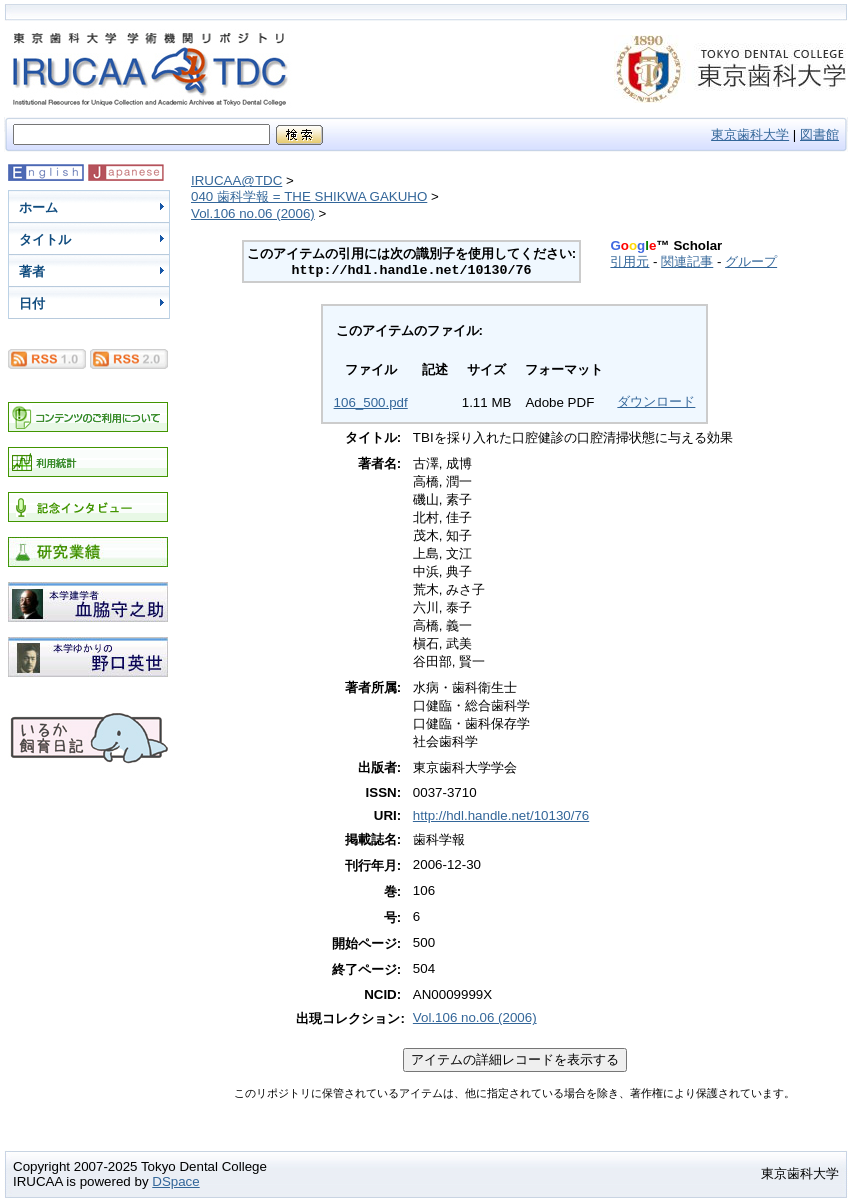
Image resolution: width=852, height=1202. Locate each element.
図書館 (819, 134)
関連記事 (687, 261)
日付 (32, 303)
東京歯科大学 (750, 134)
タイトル (45, 239)
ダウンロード (656, 401)
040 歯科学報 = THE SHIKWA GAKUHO (309, 196)
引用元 (629, 261)
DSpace (175, 1181)
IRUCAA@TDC (236, 180)
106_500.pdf (371, 402)
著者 (32, 271)
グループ (751, 261)
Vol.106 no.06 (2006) (253, 213)
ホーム (38, 207)
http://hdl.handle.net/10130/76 (501, 815)
